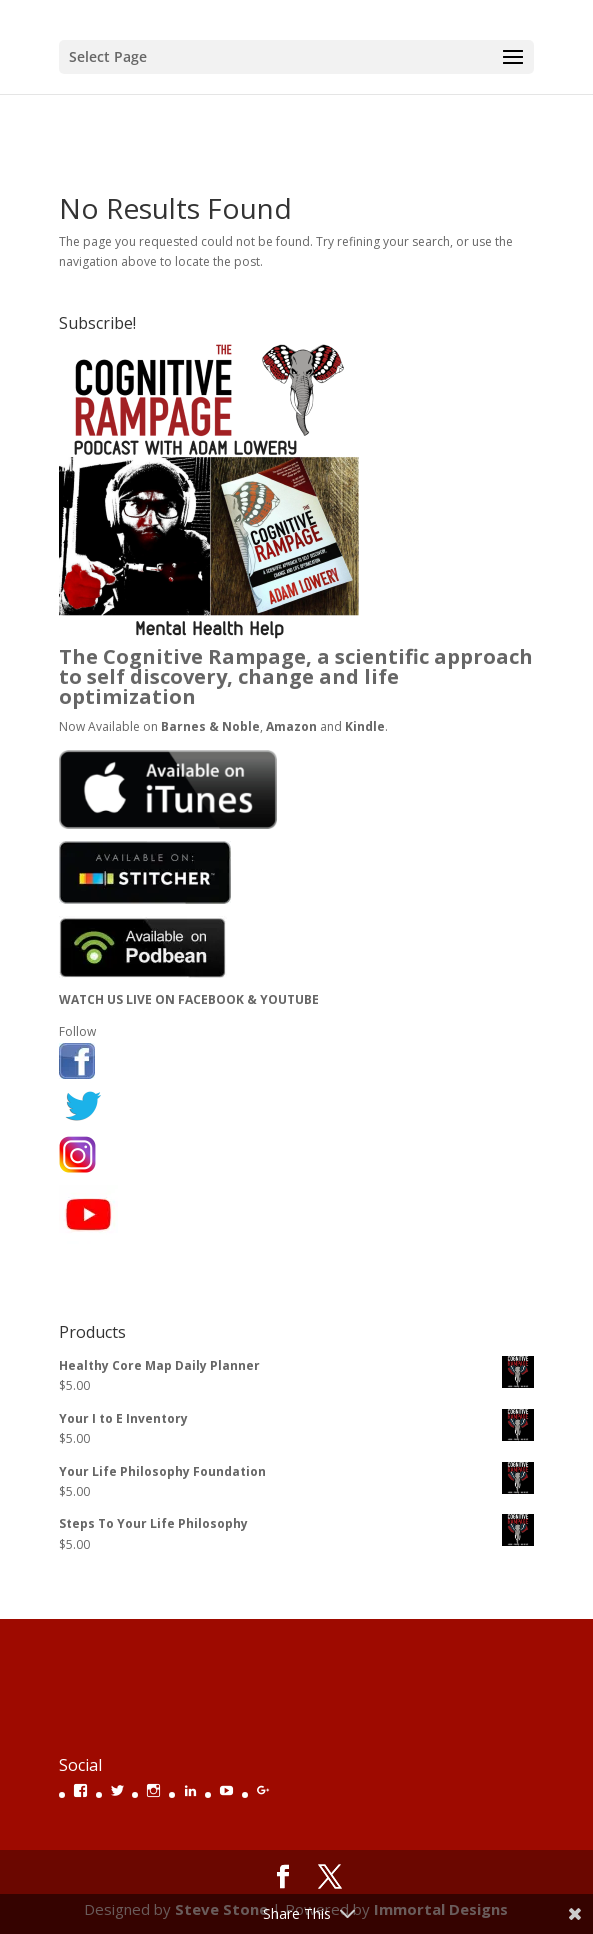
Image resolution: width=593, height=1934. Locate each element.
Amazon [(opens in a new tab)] (291, 726)
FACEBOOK (211, 999)
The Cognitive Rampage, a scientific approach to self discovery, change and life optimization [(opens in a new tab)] (296, 676)
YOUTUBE (289, 999)
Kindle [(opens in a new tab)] (365, 726)
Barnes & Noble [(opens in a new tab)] (210, 726)
